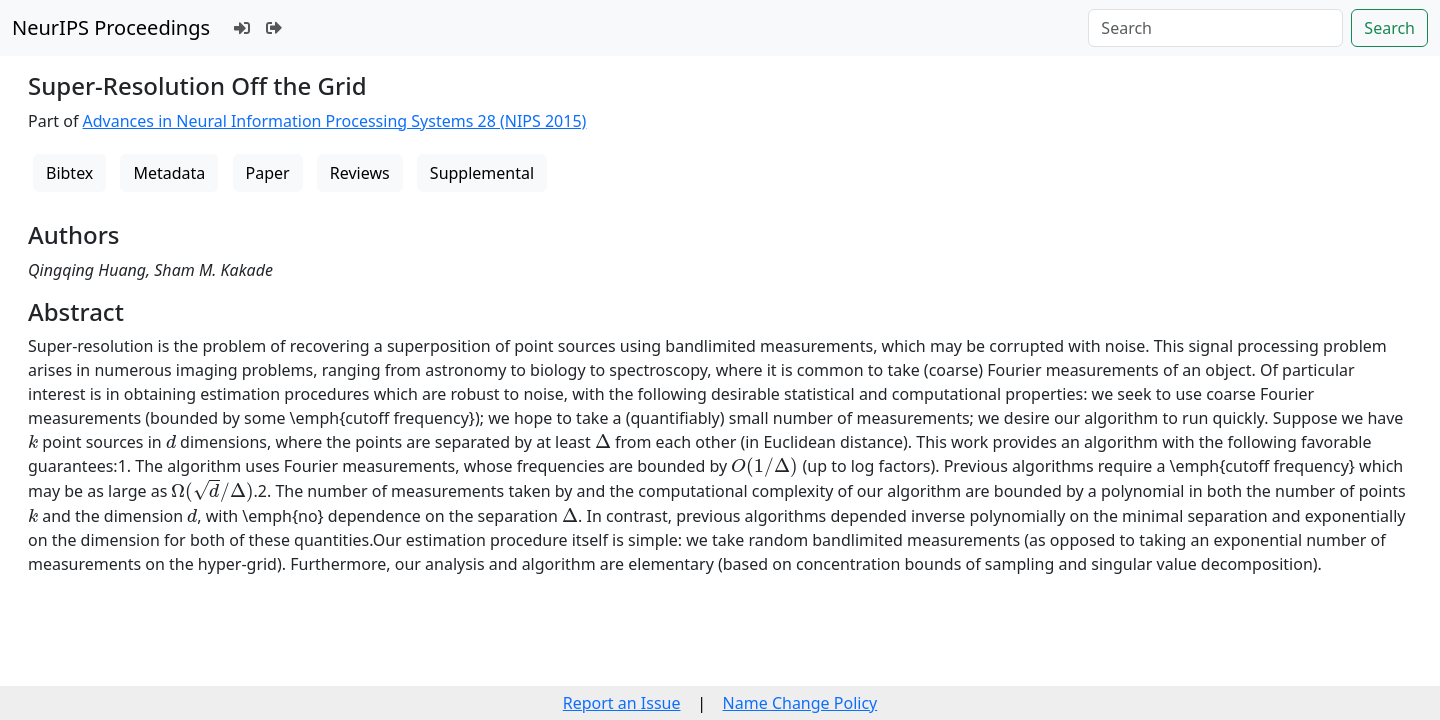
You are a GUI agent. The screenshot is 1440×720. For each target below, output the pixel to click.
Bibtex (69, 173)
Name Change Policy (800, 703)
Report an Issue (622, 703)
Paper (268, 173)
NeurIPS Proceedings (111, 27)
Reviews (360, 173)
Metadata (169, 173)
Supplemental (482, 173)
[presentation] (33, 441)
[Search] (1215, 28)
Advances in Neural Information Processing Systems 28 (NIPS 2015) (335, 121)
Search (1389, 28)
